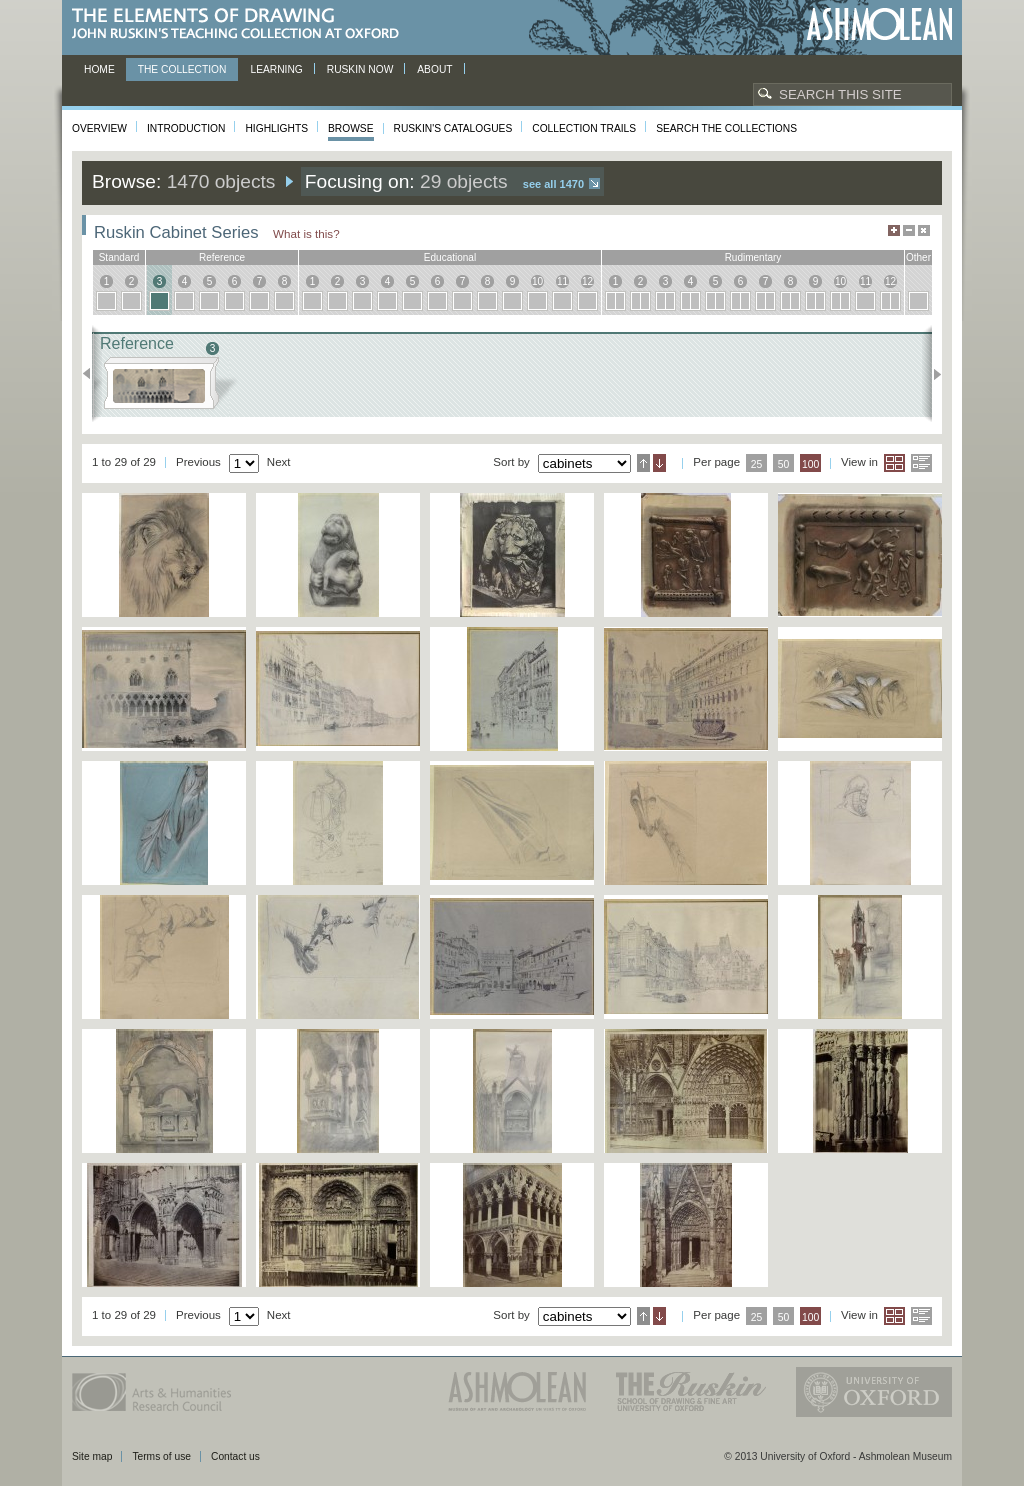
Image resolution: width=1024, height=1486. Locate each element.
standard (119, 257)
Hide (924, 230)
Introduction (186, 128)
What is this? (306, 233)
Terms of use (161, 1456)
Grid (894, 463)
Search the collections (726, 128)
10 (537, 281)
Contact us (235, 1456)
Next (931, 374)
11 (562, 281)
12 (587, 281)
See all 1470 (553, 184)
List (921, 463)
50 (784, 464)
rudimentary (753, 257)
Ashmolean (879, 24)
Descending (659, 463)
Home (99, 69)
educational (450, 257)
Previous (92, 374)
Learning (276, 69)
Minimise (909, 230)
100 (810, 464)
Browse (351, 128)
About (434, 69)
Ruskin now (360, 69)
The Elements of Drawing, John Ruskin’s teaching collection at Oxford (241, 24)
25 (757, 464)
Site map (92, 1456)
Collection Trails (584, 128)
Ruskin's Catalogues (453, 128)
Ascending (643, 463)
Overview (99, 128)
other (918, 257)
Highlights (276, 128)
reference (222, 257)
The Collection (182, 69)
